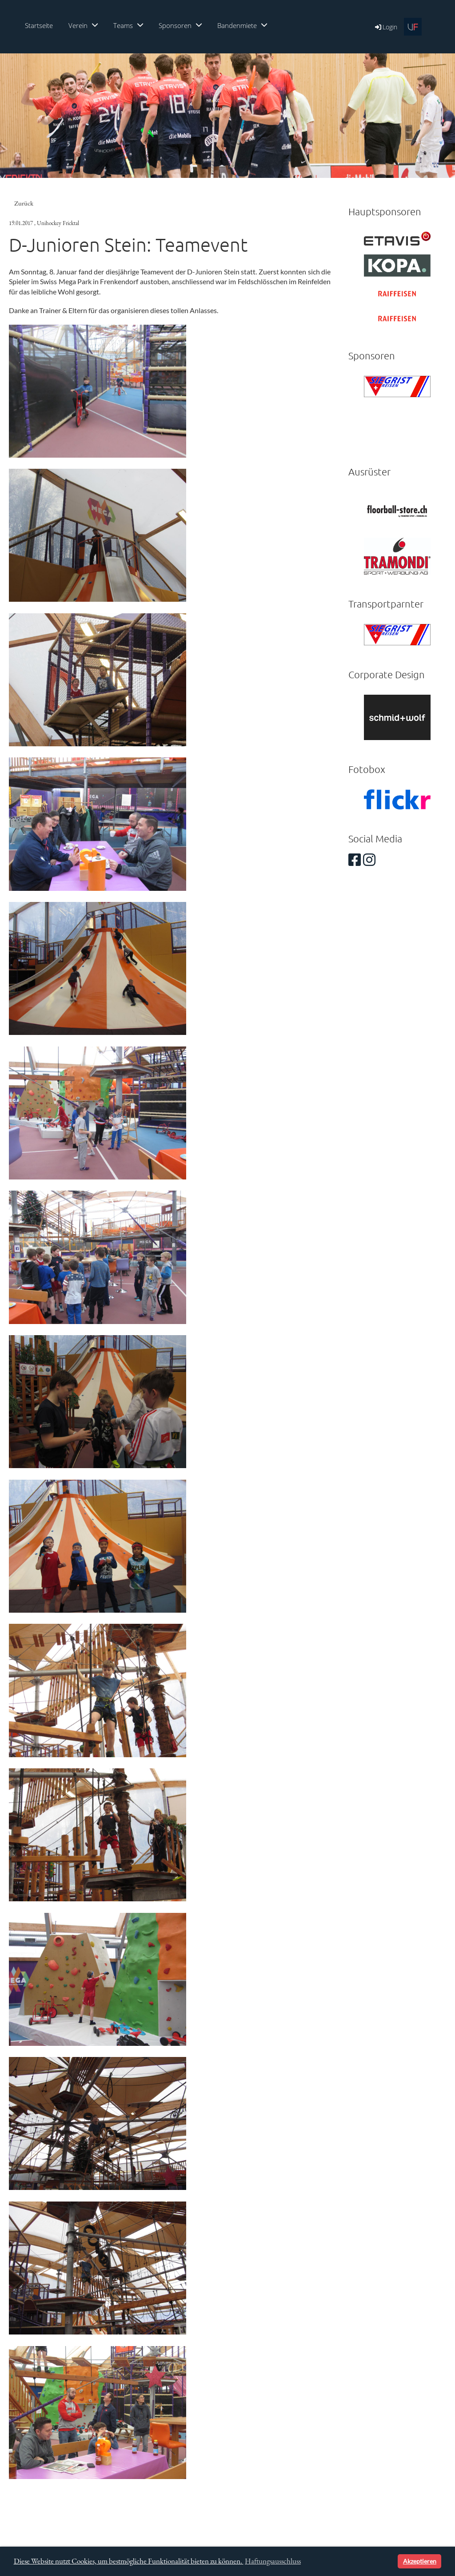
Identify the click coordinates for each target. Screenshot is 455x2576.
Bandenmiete (242, 25)
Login (385, 27)
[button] (389, 2561)
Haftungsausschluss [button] (273, 2561)
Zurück (23, 203)
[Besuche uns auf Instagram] (369, 859)
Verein (83, 25)
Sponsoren (180, 25)
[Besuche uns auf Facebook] (354, 859)
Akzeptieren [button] (419, 2561)
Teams (128, 25)
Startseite (39, 25)
